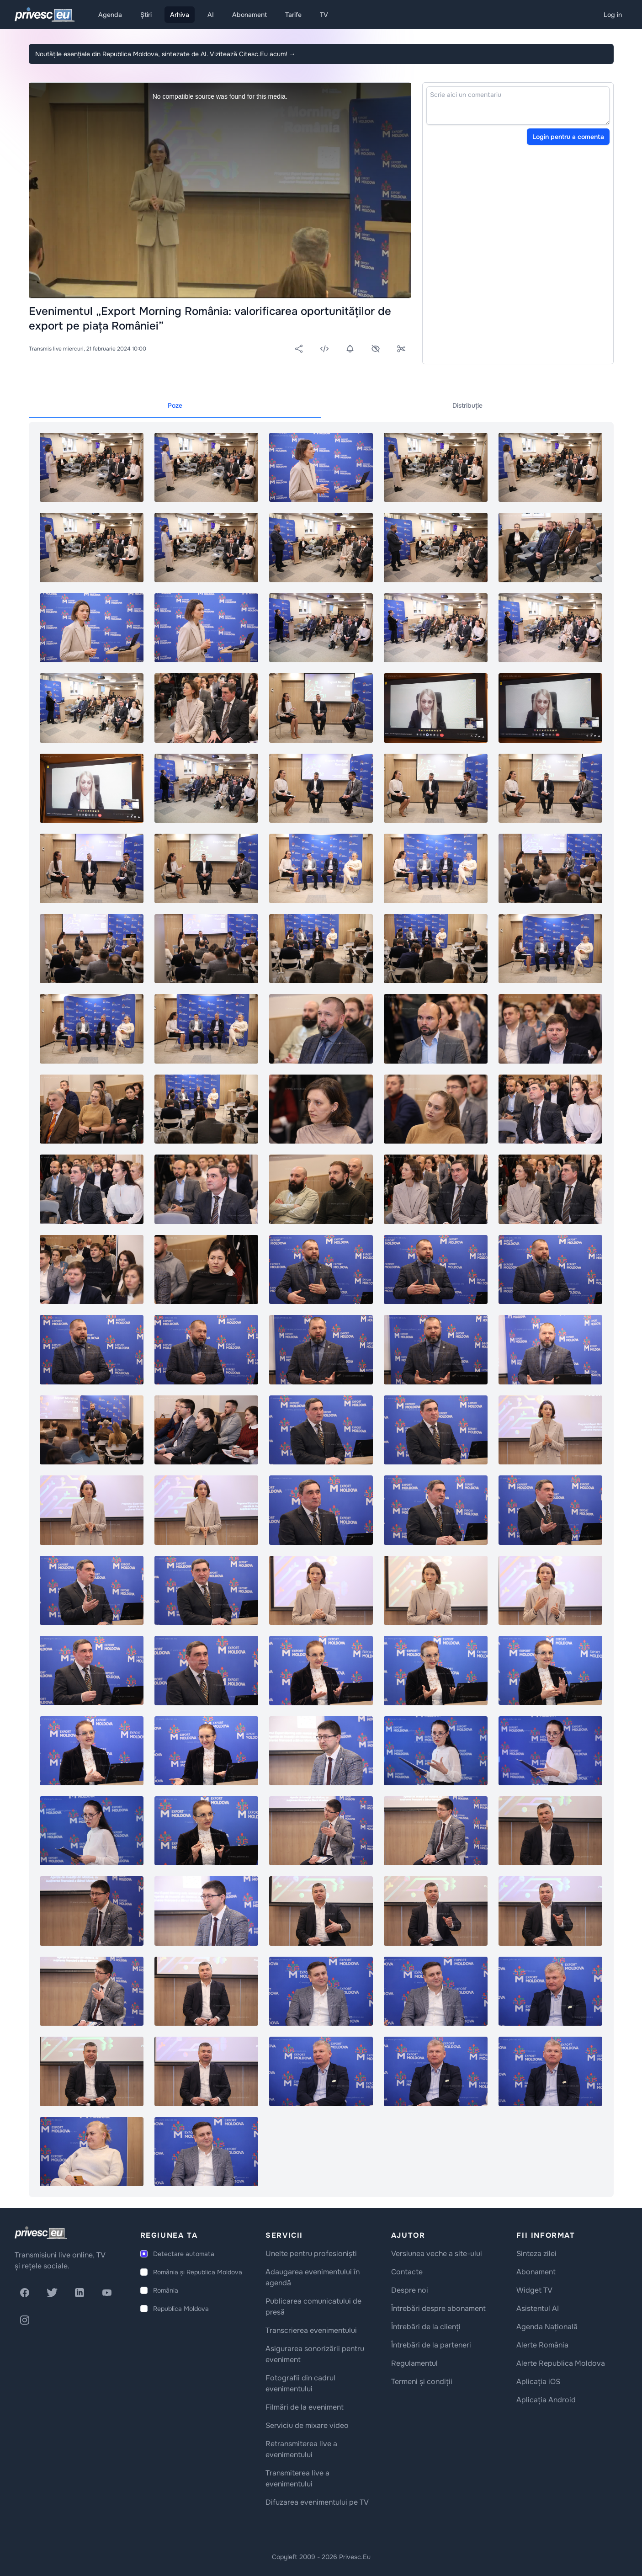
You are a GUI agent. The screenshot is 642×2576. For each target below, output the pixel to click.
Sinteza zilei (536, 2253)
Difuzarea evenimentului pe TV (317, 2502)
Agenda (110, 15)
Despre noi (409, 2290)
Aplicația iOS (538, 2381)
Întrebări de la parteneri (431, 2345)
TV (324, 15)
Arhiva (179, 15)
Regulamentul (414, 2363)
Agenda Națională (547, 2326)
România (165, 2290)
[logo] (41, 2232)
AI (210, 15)
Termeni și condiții (421, 2381)
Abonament (249, 15)
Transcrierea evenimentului (311, 2330)
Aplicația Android (546, 2400)
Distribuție (467, 405)
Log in (613, 15)
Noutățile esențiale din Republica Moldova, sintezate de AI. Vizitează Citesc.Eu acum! (165, 54)
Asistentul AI (537, 2308)
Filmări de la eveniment (304, 2407)
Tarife (293, 15)
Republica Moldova (181, 2309)
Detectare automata (183, 2254)
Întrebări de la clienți (426, 2326)
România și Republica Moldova (197, 2272)
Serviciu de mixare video (307, 2425)
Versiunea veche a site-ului (436, 2253)
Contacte (407, 2272)
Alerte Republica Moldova (560, 2363)
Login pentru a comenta (568, 137)
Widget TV (534, 2290)
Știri (146, 15)
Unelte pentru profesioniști (311, 2253)
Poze (175, 405)
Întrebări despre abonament (438, 2308)
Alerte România (542, 2345)
